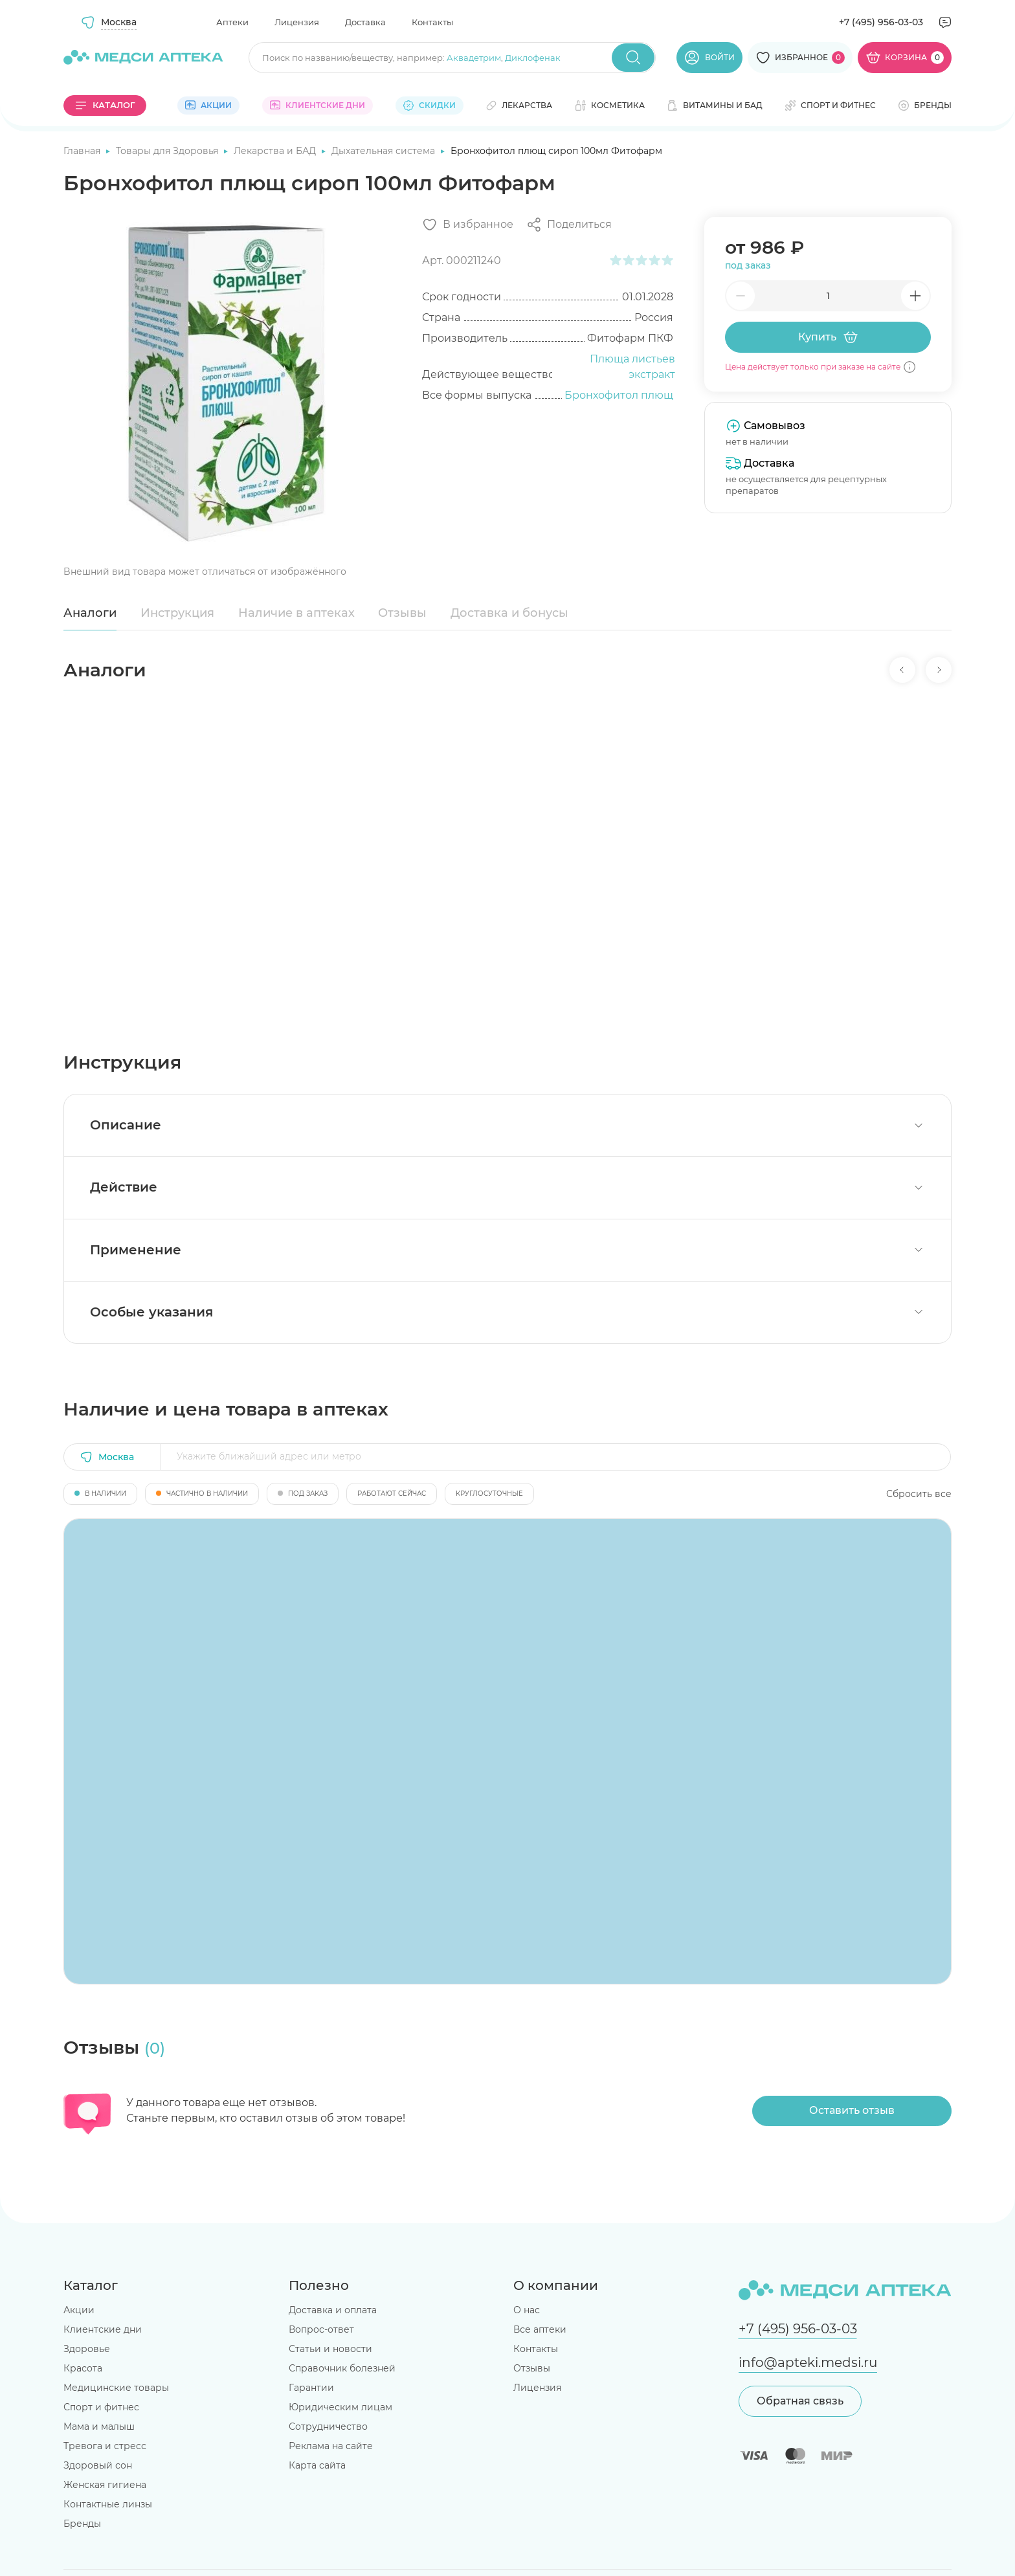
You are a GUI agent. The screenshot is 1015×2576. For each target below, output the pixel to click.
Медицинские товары (116, 2387)
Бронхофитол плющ (618, 395)
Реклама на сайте (331, 2446)
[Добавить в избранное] (467, 224)
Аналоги (90, 613)
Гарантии (311, 2387)
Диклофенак (533, 57)
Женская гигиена (104, 2485)
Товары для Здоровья (168, 151)
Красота (82, 2368)
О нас (526, 2310)
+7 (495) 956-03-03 (881, 22)
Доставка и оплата (333, 2310)
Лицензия (296, 22)
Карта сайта (317, 2465)
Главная (83, 151)
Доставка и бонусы (509, 613)
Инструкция (177, 613)
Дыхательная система (384, 151)
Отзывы (402, 613)
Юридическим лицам (340, 2407)
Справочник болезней (342, 2368)
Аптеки (232, 22)
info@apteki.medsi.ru (808, 2362)
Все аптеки (539, 2329)
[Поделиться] (569, 224)
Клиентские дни (102, 2329)
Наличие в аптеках (296, 613)
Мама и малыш (99, 2426)
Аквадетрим (474, 57)
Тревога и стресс (104, 2446)
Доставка (365, 22)
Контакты (432, 22)
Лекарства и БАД (276, 151)
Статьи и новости (330, 2349)
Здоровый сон (97, 2465)
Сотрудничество (328, 2426)
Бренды (82, 2523)
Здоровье (86, 2349)
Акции (79, 2310)
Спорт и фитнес (101, 2407)
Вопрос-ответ (321, 2329)
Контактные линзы (107, 2504)
